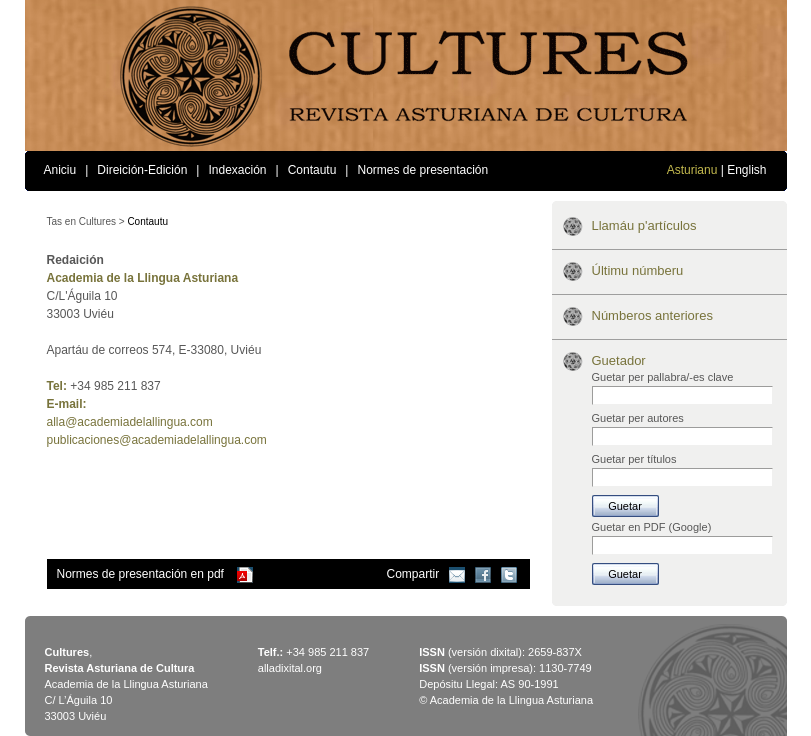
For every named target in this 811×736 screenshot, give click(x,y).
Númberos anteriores (652, 315)
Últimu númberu (638, 270)
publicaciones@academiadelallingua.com (157, 440)
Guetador (619, 360)
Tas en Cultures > (86, 221)
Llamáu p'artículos (644, 225)
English (746, 170)
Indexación (237, 170)
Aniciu (60, 170)
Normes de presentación (422, 170)
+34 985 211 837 (327, 652)
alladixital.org (290, 668)
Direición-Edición (142, 170)
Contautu (312, 170)
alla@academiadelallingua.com (130, 422)
